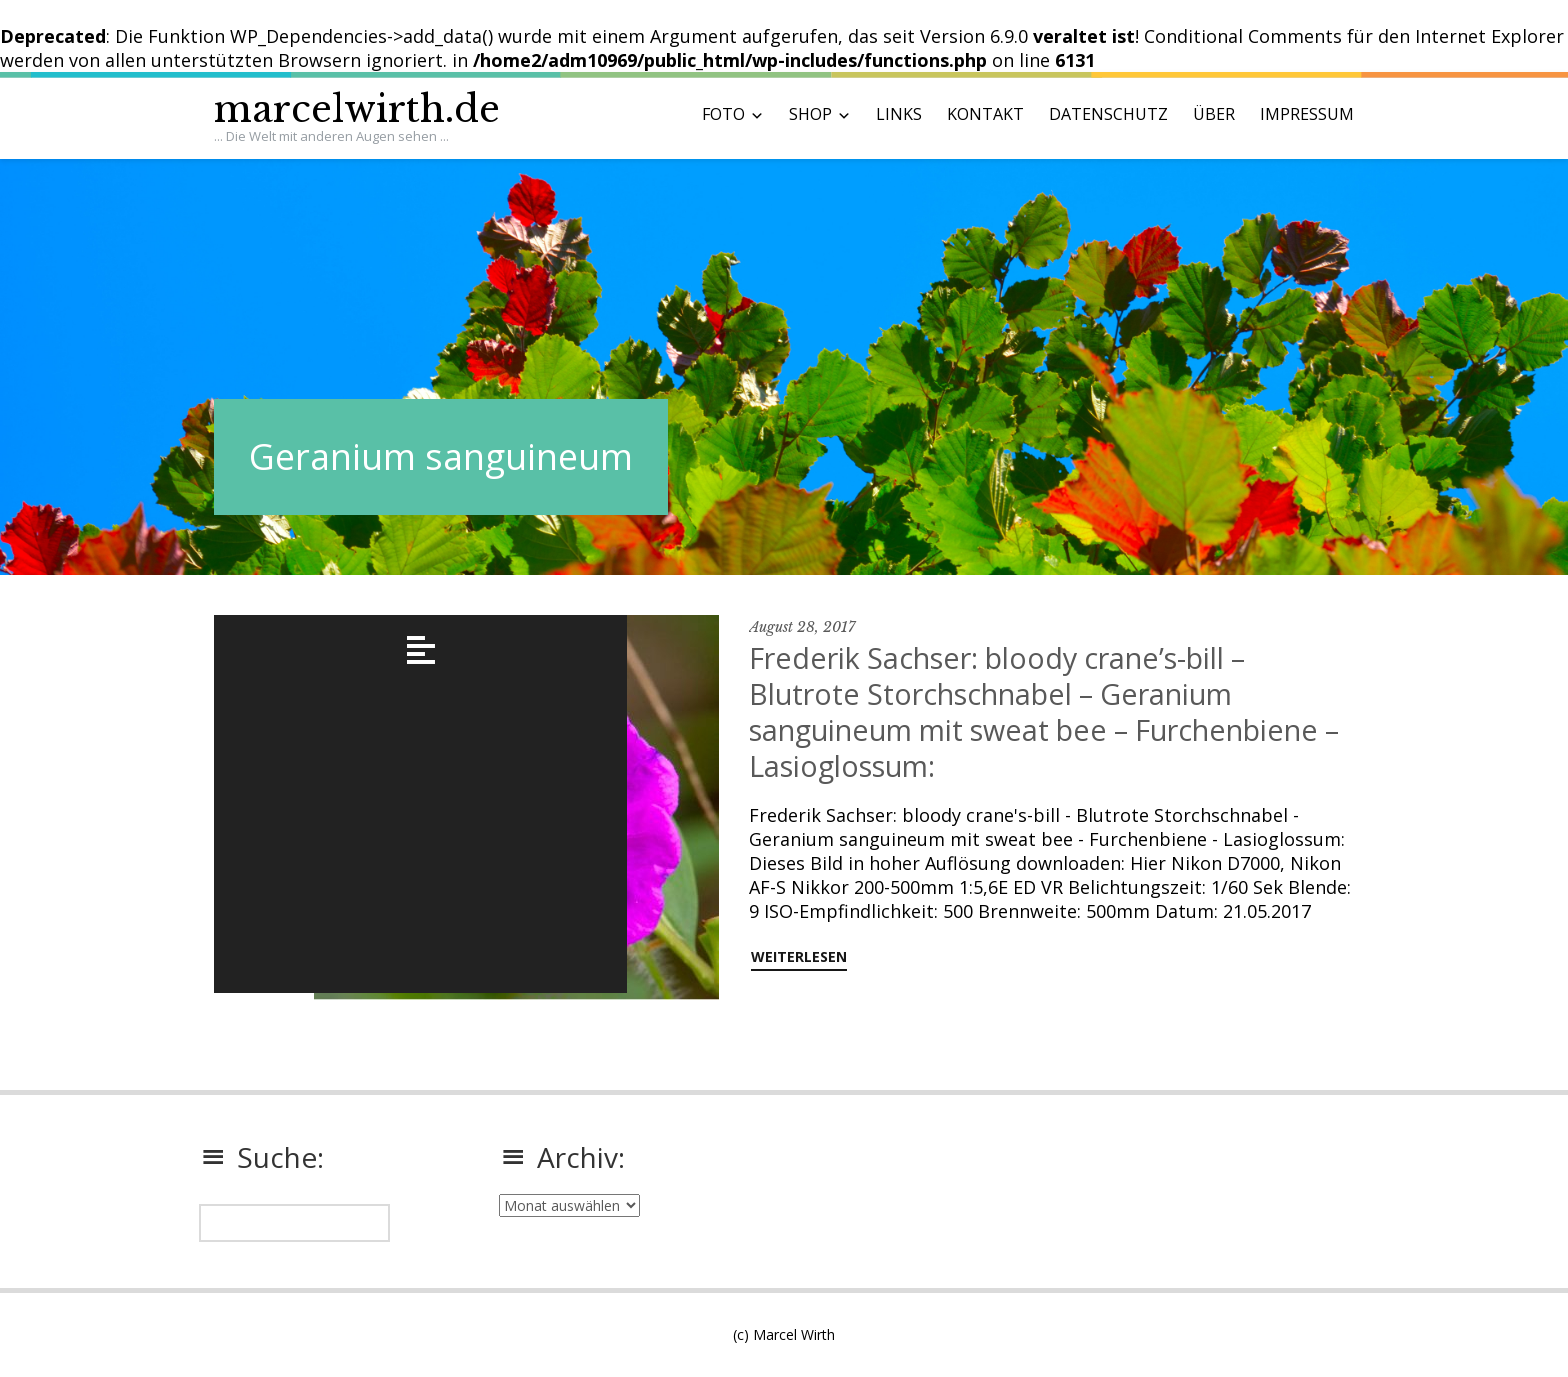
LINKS (899, 114)
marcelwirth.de (357, 109)
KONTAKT (985, 114)
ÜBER (1214, 114)
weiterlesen (799, 956)
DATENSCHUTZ (1108, 114)
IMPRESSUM (1307, 114)
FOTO (723, 114)
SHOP (810, 114)
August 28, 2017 (802, 627)
